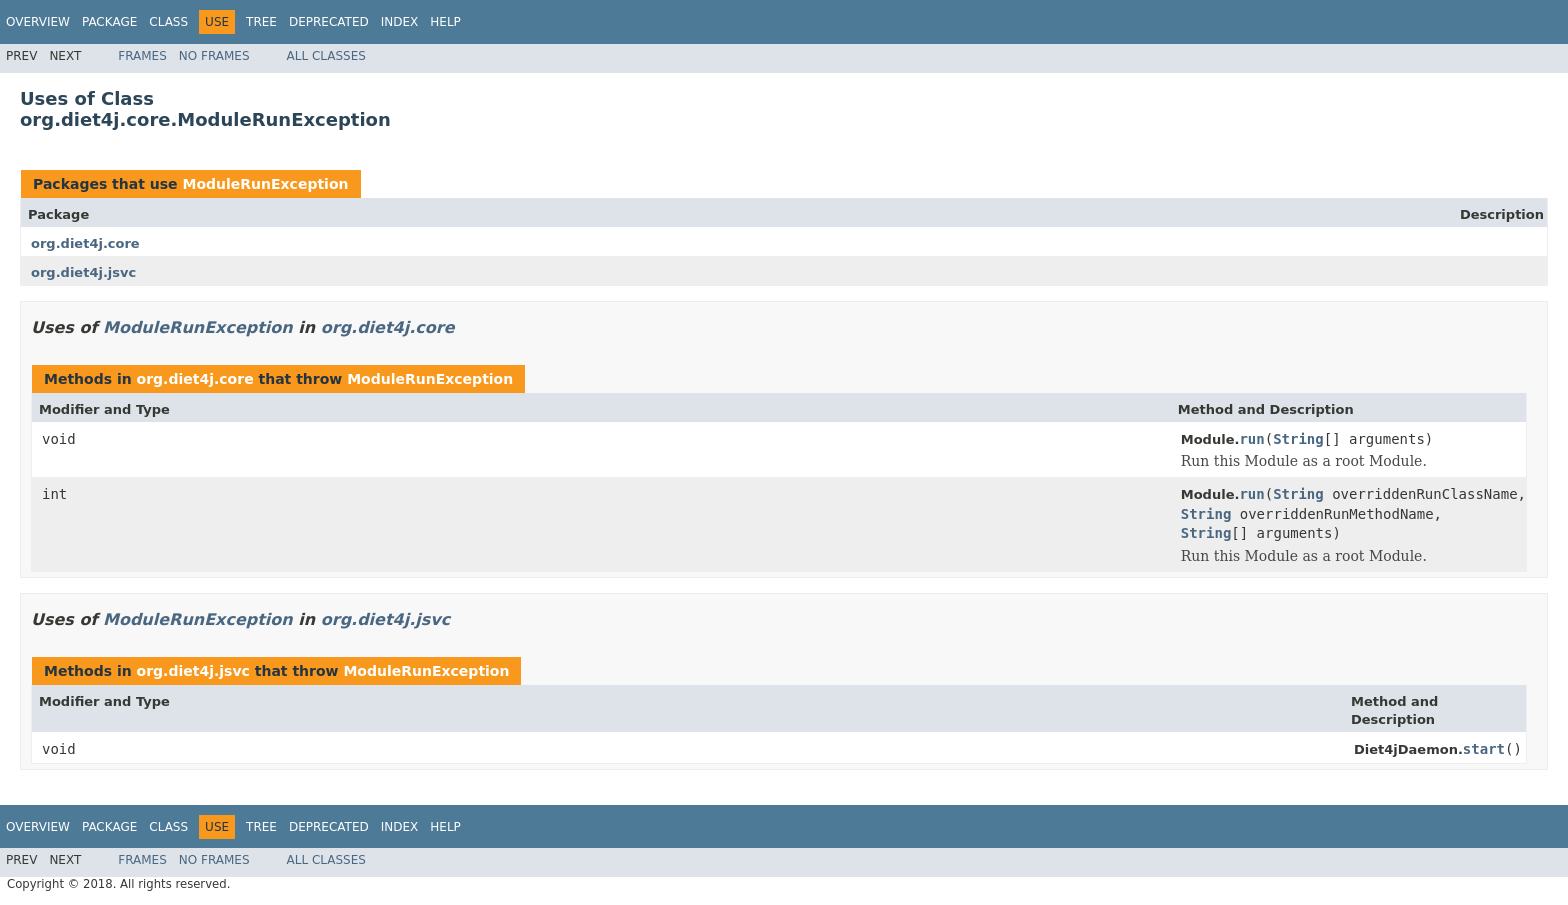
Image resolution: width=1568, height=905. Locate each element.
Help (445, 22)
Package (109, 22)
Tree (261, 22)
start (1484, 749)
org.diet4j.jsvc (83, 272)
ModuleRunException (265, 184)
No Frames (214, 56)
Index (400, 22)
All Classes (326, 56)
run (1251, 439)
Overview (38, 22)
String (1298, 439)
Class (168, 22)
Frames (142, 56)
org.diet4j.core (85, 243)
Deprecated (329, 22)
